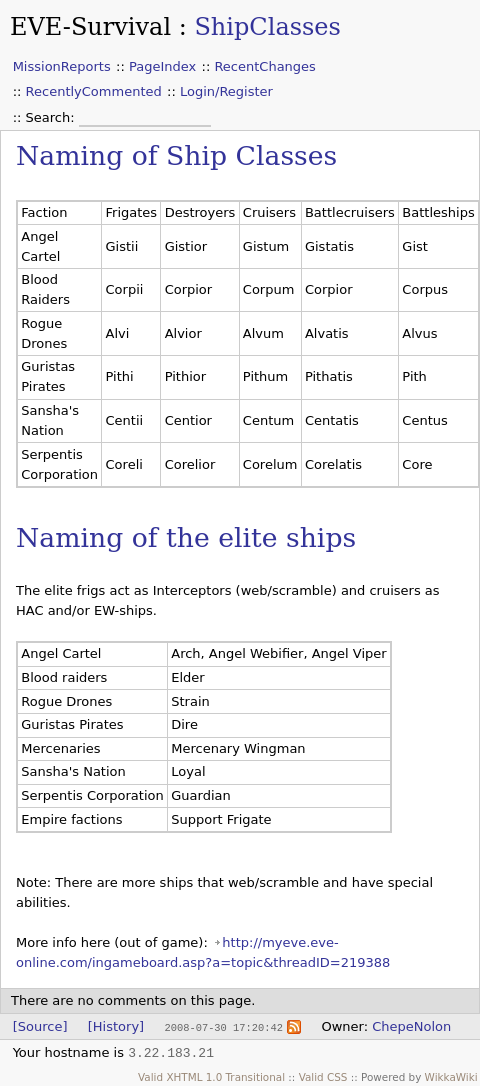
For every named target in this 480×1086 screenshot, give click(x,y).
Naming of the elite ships (186, 537)
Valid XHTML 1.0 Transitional (211, 1076)
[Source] (40, 1026)
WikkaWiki (451, 1076)
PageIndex (162, 66)
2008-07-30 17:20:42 (223, 1027)
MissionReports (62, 66)
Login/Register (226, 91)
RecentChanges (264, 66)
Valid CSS (323, 1076)
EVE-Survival (90, 27)
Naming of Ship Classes (176, 155)
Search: (52, 117)
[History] (116, 1026)
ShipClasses (267, 27)
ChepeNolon (411, 1026)
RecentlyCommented (94, 91)
